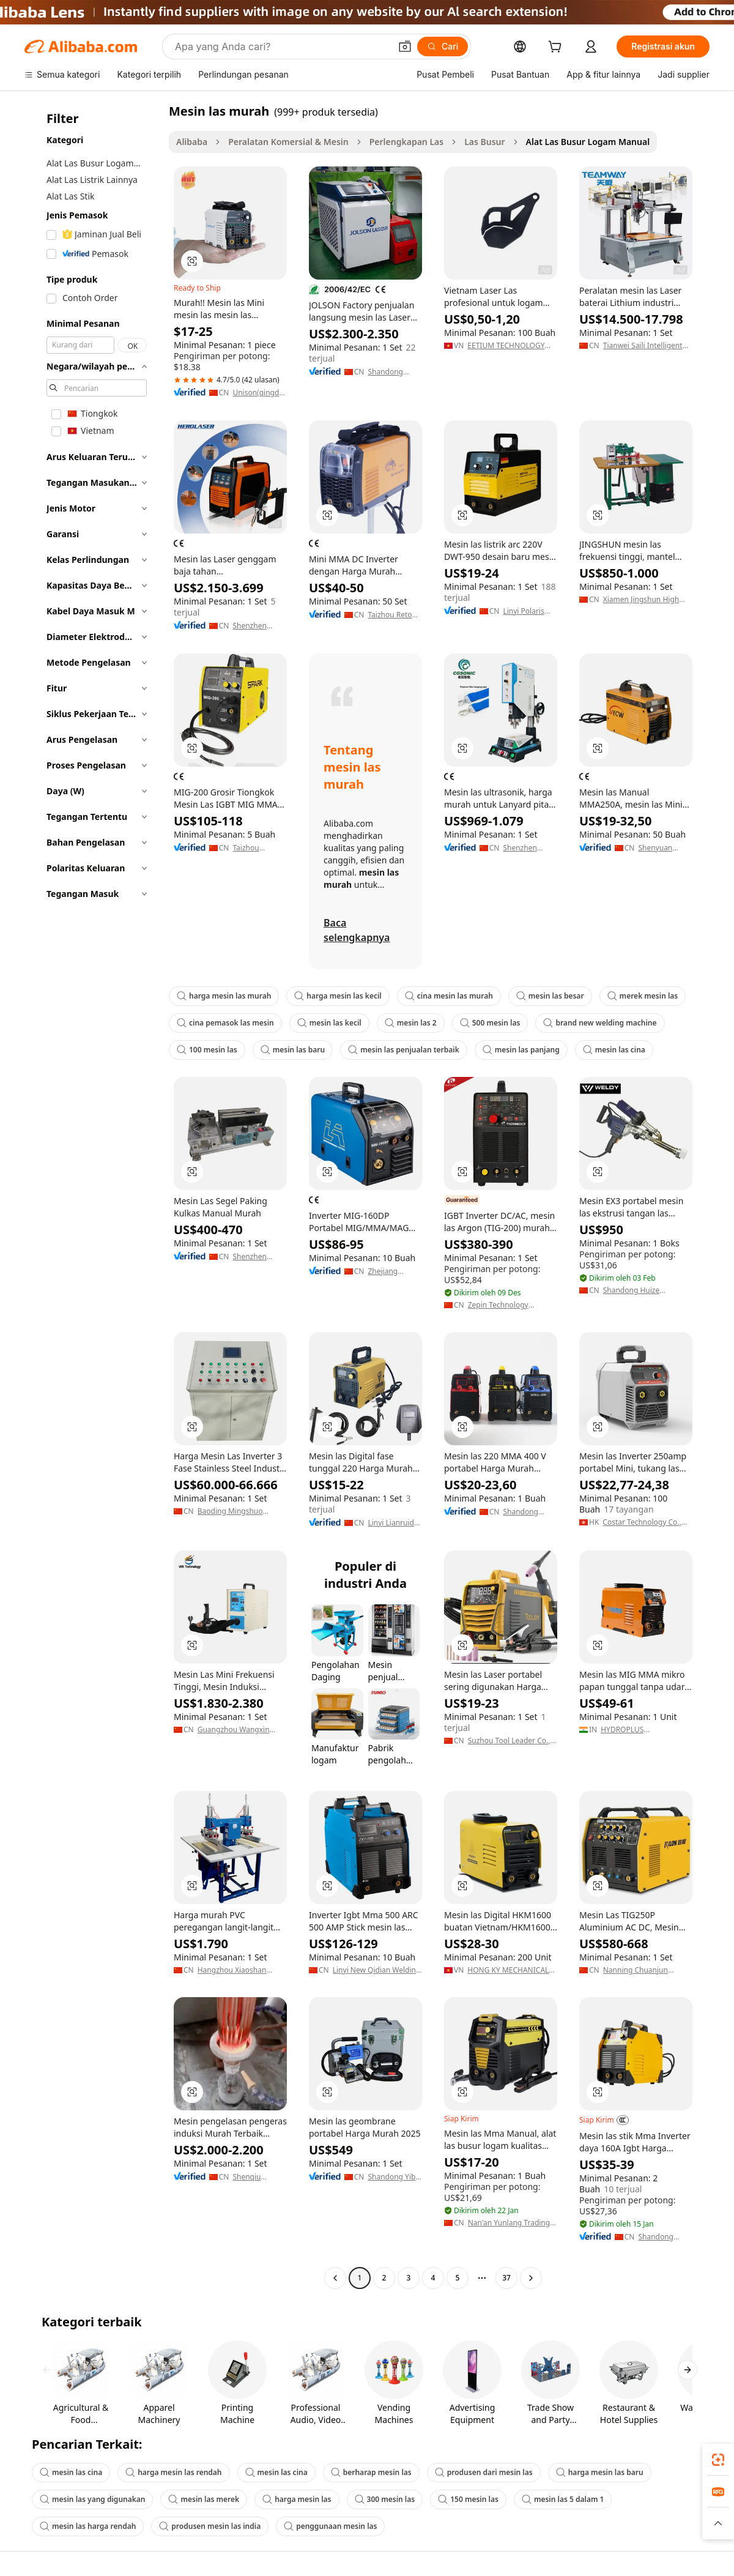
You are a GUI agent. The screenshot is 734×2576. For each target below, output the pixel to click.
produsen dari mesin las (484, 2472)
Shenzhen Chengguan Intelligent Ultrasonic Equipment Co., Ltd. (529, 848)
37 (506, 2278)
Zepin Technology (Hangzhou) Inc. (498, 1305)
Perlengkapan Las (406, 141)
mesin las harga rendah (88, 2526)
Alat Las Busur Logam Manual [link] (588, 141)
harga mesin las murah (224, 996)
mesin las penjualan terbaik (403, 1049)
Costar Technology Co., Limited (641, 1522)
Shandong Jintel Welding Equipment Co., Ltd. (529, 1512)
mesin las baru (293, 1049)
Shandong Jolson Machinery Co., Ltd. (393, 372)
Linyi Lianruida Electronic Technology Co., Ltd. (393, 1523)
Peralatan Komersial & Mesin (288, 141)
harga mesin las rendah (173, 2472)
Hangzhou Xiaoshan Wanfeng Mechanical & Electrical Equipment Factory (237, 1970)
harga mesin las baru (599, 2472)
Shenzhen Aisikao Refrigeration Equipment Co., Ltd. (258, 1257)
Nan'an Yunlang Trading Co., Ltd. (509, 2223)
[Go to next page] (531, 2278)
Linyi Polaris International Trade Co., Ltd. (527, 611)
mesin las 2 (411, 1023)
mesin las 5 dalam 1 (563, 2499)
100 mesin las (207, 1049)
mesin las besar (550, 996)
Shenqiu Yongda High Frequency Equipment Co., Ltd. (258, 2177)
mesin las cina (614, 1049)
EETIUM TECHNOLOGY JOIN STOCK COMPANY (506, 346)
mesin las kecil (329, 1023)
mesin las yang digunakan (92, 2499)
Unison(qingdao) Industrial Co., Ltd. (259, 393)
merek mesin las (642, 996)
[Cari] (442, 46)
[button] (405, 46)
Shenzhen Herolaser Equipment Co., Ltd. (258, 626)
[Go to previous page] (335, 2278)
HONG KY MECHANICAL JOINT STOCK (508, 1970)
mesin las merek (203, 2499)
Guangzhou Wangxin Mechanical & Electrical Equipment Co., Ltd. (237, 1730)
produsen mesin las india (210, 2526)
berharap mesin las (371, 2472)
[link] (718, 2460)
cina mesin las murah (449, 996)
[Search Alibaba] (281, 46)
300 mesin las (385, 2499)
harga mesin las (296, 2499)
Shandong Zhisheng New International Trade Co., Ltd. (662, 2237)
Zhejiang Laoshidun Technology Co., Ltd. (387, 1271)
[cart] (557, 48)
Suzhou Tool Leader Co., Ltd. (509, 1741)
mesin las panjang (521, 1049)
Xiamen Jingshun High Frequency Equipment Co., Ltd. (641, 600)
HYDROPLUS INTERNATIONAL (629, 1730)
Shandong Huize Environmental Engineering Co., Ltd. (639, 1290)
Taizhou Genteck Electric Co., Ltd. (252, 848)
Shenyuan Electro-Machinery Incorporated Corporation (660, 848)
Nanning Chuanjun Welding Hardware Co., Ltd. (642, 1970)
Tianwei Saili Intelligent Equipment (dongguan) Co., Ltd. (643, 346)
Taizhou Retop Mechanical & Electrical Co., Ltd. (392, 615)
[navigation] (93, 1196)
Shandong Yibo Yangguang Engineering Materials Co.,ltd (394, 2177)
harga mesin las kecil (337, 996)
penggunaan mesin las (330, 2526)
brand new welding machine (599, 1023)
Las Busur (484, 141)
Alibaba (191, 141)
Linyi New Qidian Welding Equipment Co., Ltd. (377, 1970)
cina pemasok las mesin (225, 1023)
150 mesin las (468, 2499)
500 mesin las (490, 1023)
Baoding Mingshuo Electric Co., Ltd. (230, 1511)
